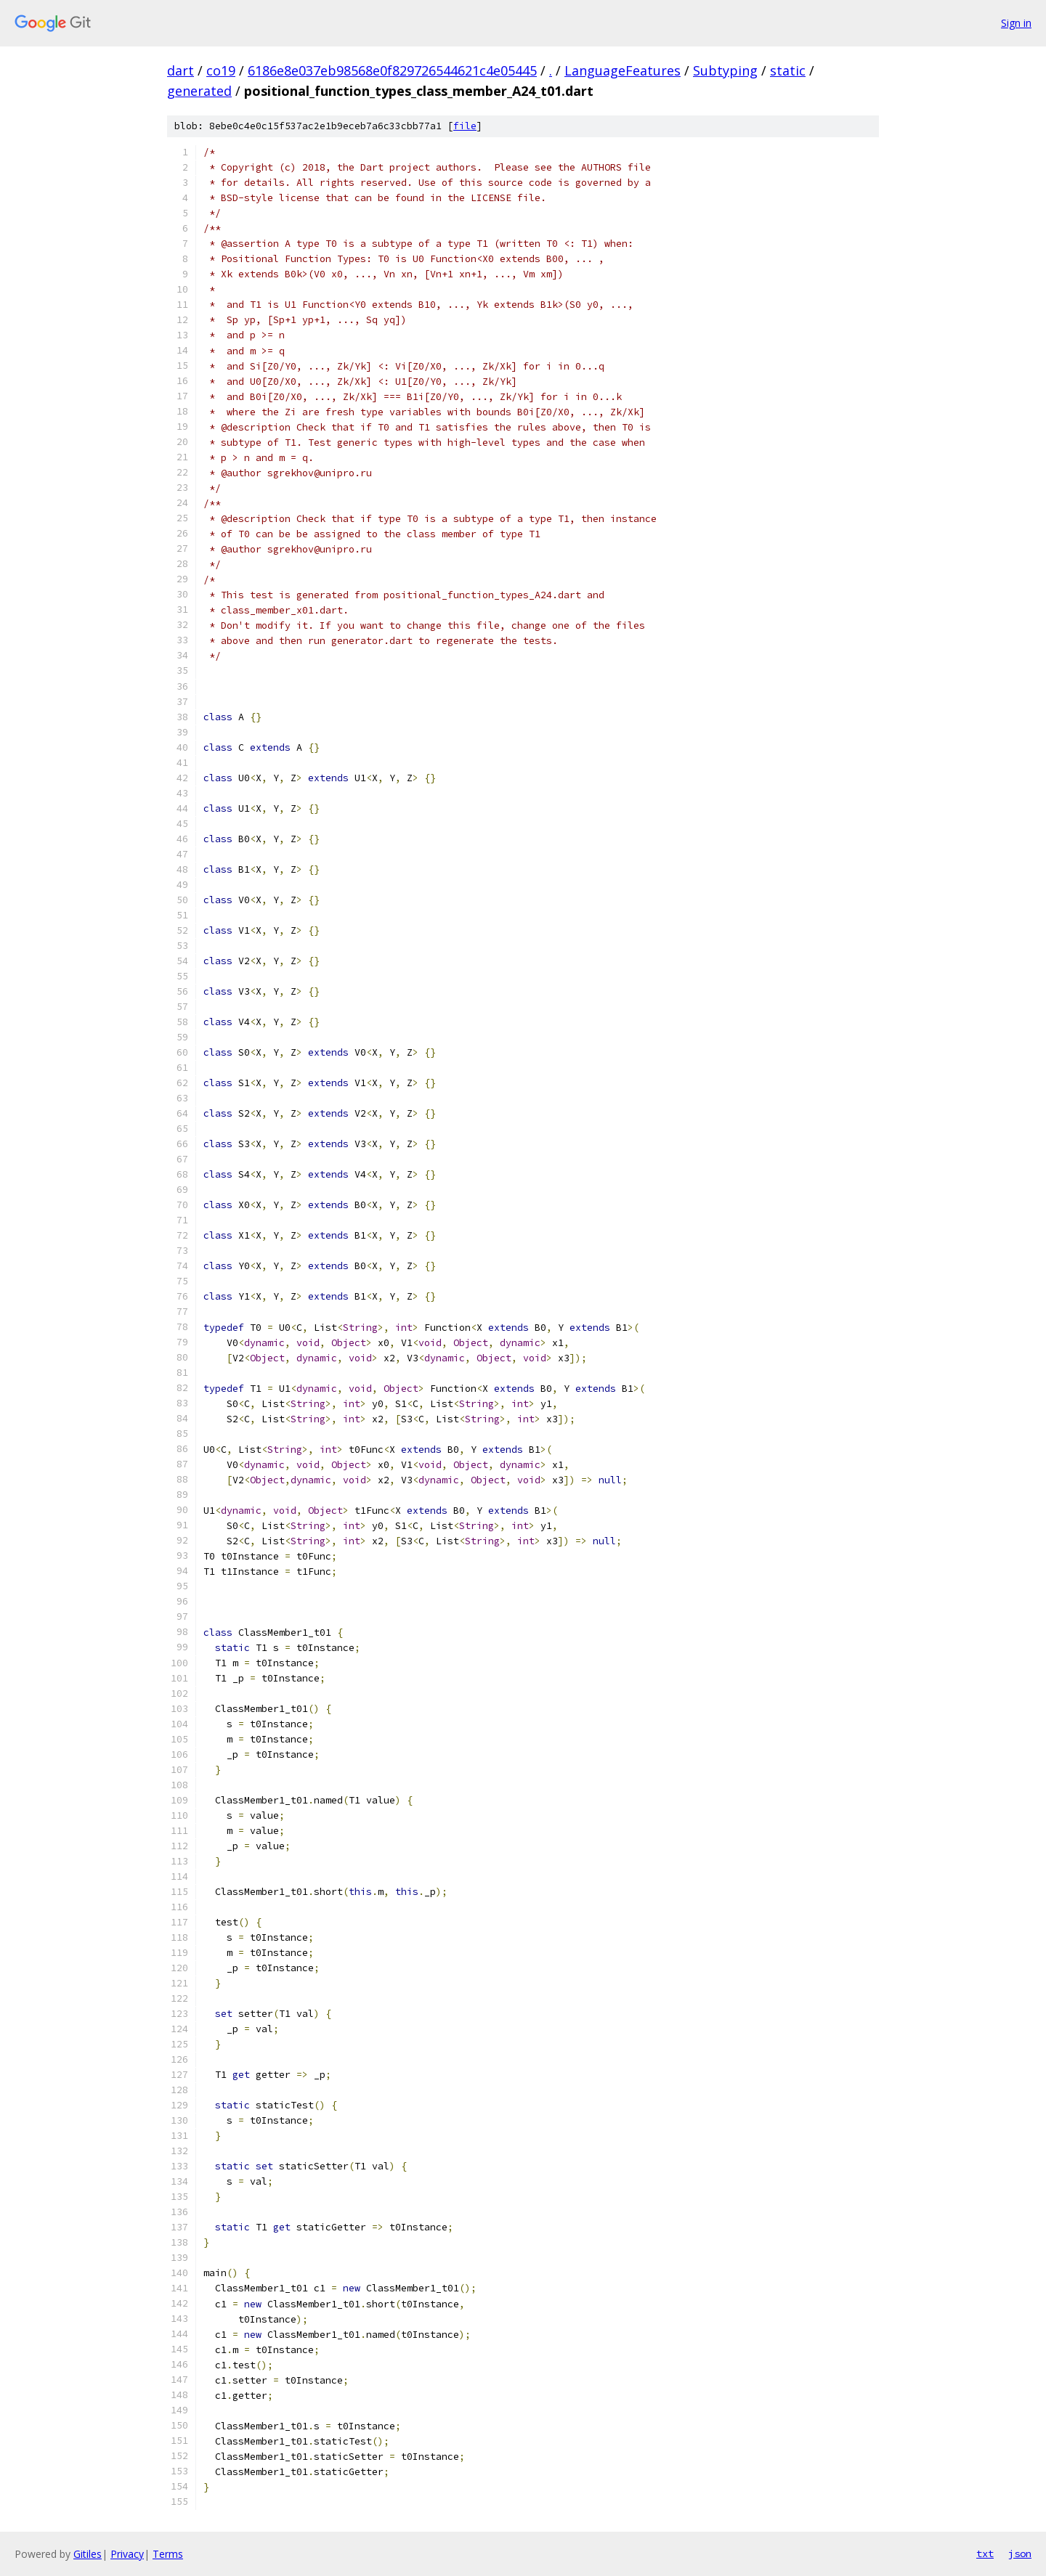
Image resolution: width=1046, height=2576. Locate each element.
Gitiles (87, 2554)
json (1019, 2553)
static (788, 70)
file (465, 126)
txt (985, 2553)
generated (199, 90)
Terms (168, 2554)
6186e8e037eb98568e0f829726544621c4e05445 (392, 70)
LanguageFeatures (622, 70)
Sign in (1016, 23)
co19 (220, 70)
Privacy (127, 2554)
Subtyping (725, 70)
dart (180, 70)
